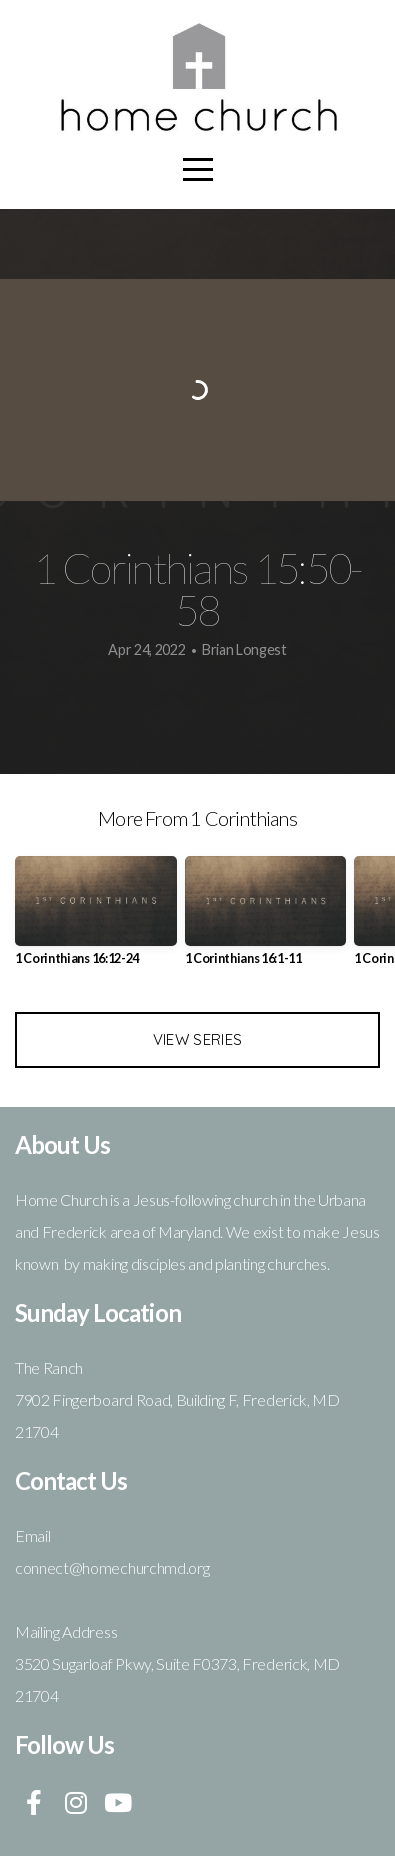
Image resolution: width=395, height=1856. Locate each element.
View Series (197, 1039)
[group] (96, 919)
